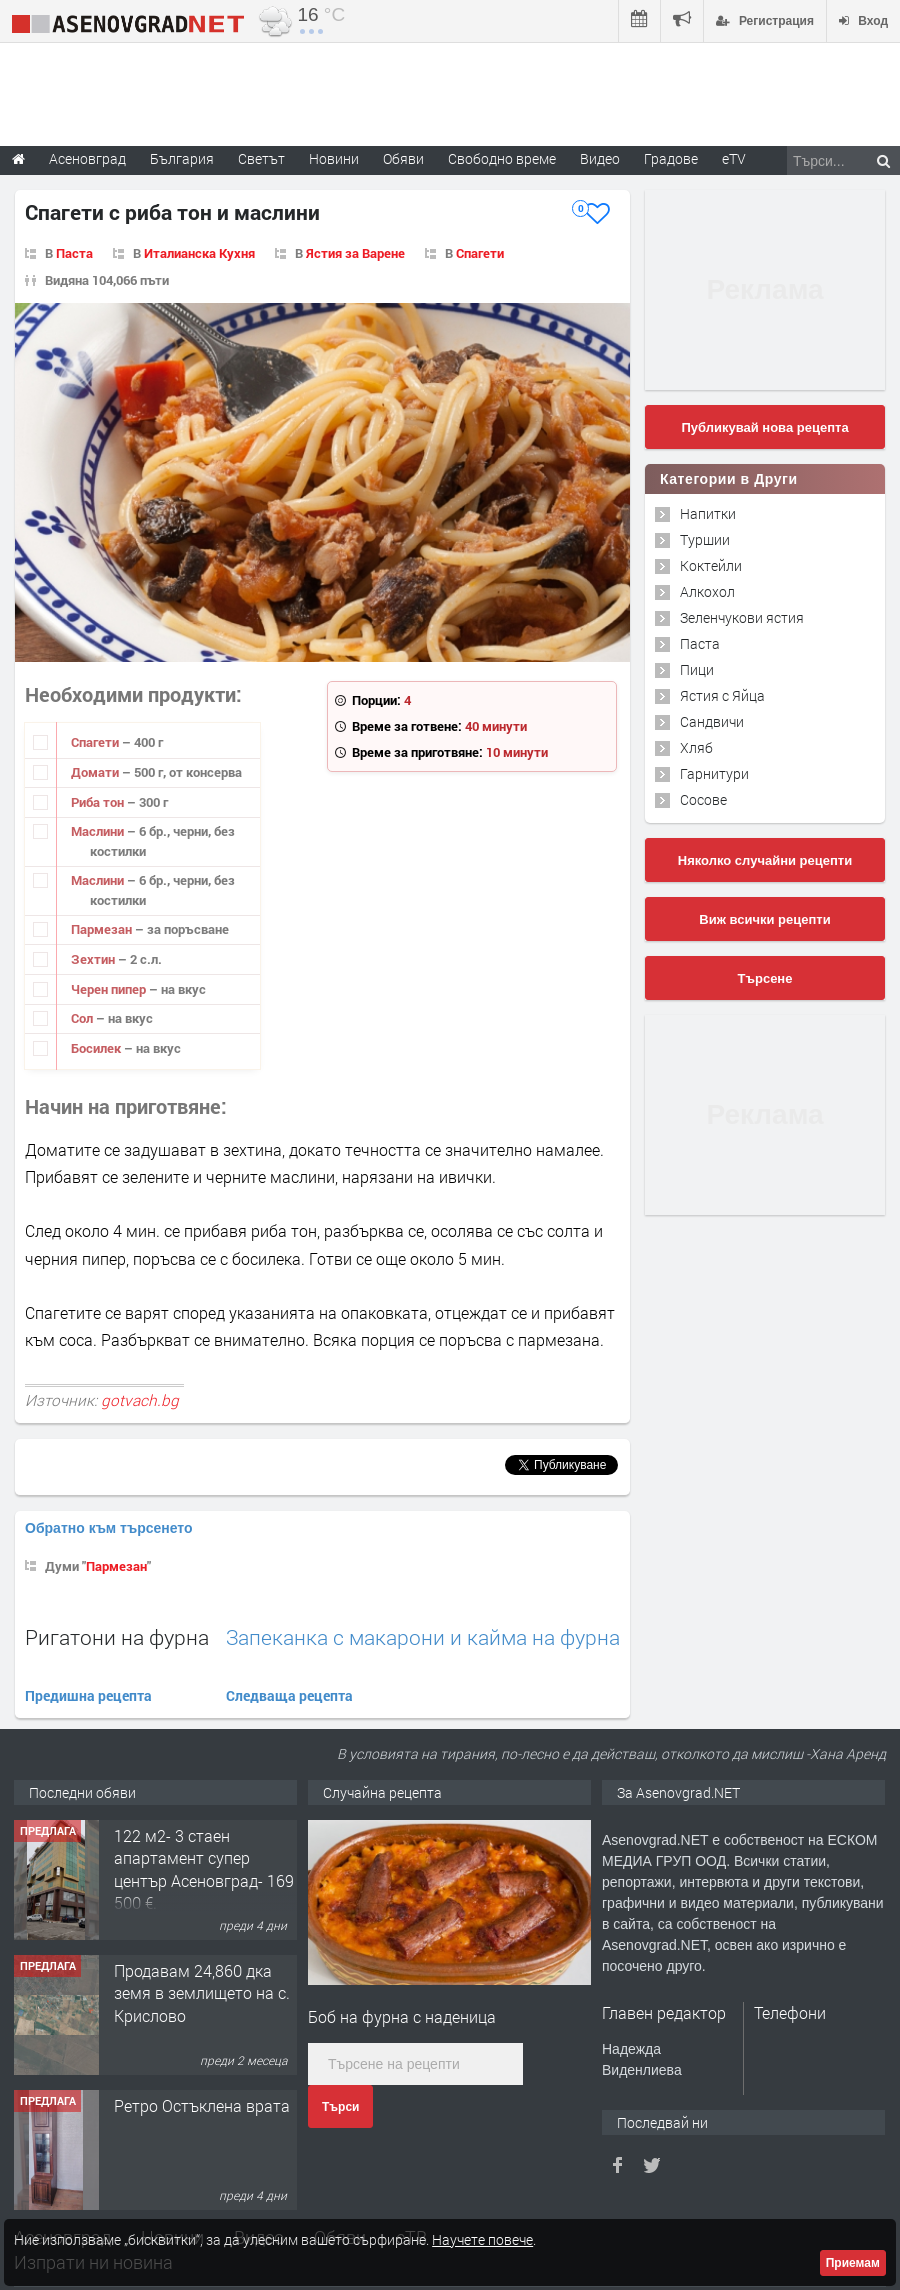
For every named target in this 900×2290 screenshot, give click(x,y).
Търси (340, 2107)
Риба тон (99, 802)
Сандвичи (712, 721)
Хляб (696, 747)
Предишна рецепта (88, 1695)
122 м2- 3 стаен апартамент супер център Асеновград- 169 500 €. (204, 1869)
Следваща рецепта (289, 1695)
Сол (83, 1018)
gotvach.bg (140, 1400)
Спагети (480, 253)
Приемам (853, 2263)
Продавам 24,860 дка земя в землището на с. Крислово (202, 1993)
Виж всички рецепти (764, 919)
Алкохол (707, 591)
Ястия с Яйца (722, 695)
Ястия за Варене (355, 253)
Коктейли (711, 565)
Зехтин (94, 959)
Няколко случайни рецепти (765, 860)
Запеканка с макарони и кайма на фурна (423, 1637)
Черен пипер (110, 989)
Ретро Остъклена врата (202, 2105)
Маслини (99, 831)
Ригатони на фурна (117, 1637)
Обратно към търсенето (109, 1528)
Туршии (705, 539)
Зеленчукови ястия (742, 617)
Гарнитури (714, 773)
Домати (96, 772)
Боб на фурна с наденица (402, 2016)
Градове (671, 158)
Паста (74, 253)
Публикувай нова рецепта (764, 427)
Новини (334, 158)
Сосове (703, 799)
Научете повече (482, 2239)
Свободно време (502, 158)
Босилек (97, 1048)
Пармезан (103, 929)
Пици (697, 669)
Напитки (708, 513)
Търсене (765, 978)
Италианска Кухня (199, 253)
